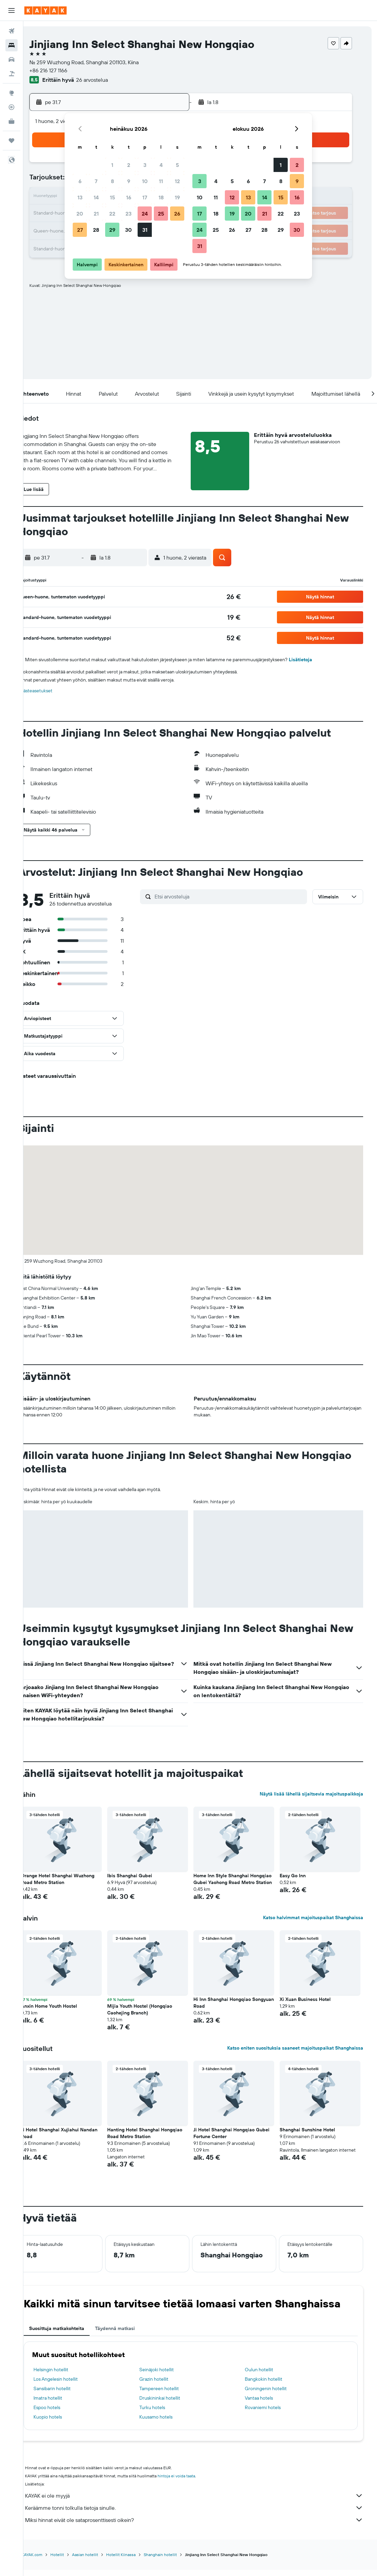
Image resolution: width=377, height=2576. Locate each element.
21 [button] (96, 213)
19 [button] (177, 197)
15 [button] (112, 197)
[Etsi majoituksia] (11, 45)
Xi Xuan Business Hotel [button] (311, 2006)
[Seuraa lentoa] (11, 107)
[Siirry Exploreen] (11, 93)
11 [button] (161, 181)
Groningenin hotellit (273, 2395)
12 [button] (177, 181)
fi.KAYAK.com (45, 2561)
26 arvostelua (111, 79)
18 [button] (161, 197)
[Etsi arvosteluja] (238, 896)
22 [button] (112, 213)
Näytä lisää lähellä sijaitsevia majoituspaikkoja (315, 1794)
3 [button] (144, 165)
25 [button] (161, 213)
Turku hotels (163, 2414)
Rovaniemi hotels (270, 2414)
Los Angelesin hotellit (71, 2386)
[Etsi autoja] (11, 59)
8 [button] (112, 181)
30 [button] (128, 229)
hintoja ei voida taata (191, 2482)
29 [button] (112, 229)
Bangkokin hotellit (271, 2386)
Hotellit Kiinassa (136, 2561)
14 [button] (96, 197)
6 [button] (79, 181)
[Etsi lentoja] (11, 31)
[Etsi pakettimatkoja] (11, 73)
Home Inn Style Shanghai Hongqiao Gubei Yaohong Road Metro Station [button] (237, 1882)
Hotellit (72, 2561)
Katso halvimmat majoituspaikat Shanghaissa (317, 1924)
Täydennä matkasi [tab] (130, 2335)
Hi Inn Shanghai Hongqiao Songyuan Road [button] (231, 2009)
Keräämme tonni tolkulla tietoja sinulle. (203, 2514)
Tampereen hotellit (170, 2395)
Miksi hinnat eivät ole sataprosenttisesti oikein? (203, 2527)
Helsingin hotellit (66, 2376)
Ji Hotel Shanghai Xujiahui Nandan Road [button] (74, 2139)
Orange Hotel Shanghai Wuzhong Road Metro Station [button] (73, 1879)
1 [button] (112, 165)
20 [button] (79, 213)
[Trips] (11, 140)
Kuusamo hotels (167, 2424)
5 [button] (177, 165)
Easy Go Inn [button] (299, 1876)
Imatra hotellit (63, 2405)
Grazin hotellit (165, 2386)
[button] (11, 10)
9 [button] (128, 181)
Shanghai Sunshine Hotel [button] (314, 2136)
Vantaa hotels (267, 2405)
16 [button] (128, 197)
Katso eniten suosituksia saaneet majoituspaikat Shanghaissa (299, 2055)
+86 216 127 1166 (67, 70)
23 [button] (128, 213)
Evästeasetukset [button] (50, 691)
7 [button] (96, 181)
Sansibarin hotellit (67, 2395)
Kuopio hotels (63, 2424)
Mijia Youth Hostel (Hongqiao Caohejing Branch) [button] (152, 2016)
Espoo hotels (62, 2414)
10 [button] (145, 181)
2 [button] (128, 165)
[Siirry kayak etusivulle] (45, 10)
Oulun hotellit (267, 2376)
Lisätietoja (315, 660)
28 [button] (96, 229)
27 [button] (80, 229)
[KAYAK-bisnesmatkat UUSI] (11, 121)
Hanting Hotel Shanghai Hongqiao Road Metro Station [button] (157, 2139)
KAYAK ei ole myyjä (203, 2502)
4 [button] (161, 165)
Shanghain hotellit (175, 2561)
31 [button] (144, 229)
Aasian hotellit (100, 2561)
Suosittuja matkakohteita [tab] (71, 2335)
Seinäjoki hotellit (167, 2376)
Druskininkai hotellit (170, 2405)
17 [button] (144, 197)
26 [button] (177, 213)
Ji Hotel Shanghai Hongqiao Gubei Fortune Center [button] (241, 2139)
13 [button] (80, 197)
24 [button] (145, 213)
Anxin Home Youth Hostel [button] (64, 2013)
